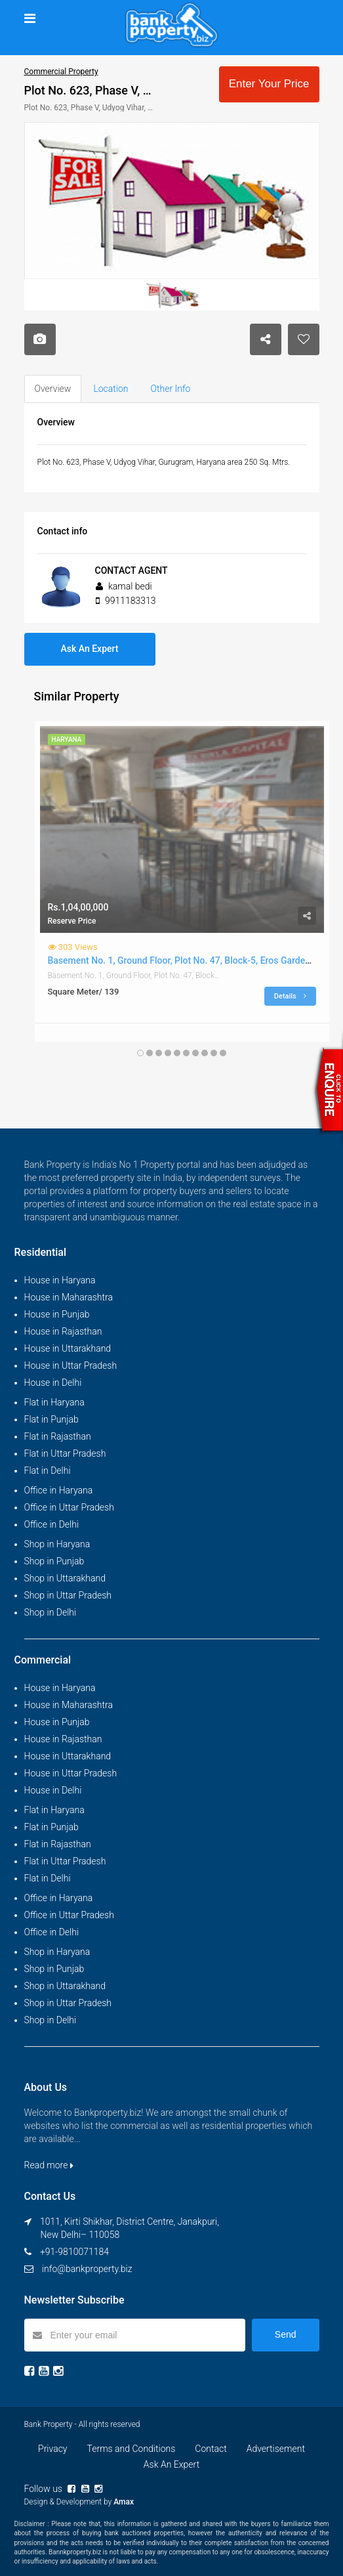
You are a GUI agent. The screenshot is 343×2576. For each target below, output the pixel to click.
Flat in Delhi (47, 1470)
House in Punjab (57, 1314)
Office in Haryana (58, 1490)
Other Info (171, 388)
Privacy (52, 2448)
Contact (210, 2448)
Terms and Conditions (131, 2448)
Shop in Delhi (50, 1612)
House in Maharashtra (68, 1297)
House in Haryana (60, 1280)
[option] (171, 200)
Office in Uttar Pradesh (69, 1507)
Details (290, 996)
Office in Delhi (51, 1524)
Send (285, 2334)
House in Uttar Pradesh (70, 1365)
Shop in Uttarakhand (65, 1578)
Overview (53, 388)
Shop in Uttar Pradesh (67, 1595)
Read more (48, 2165)
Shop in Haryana (57, 1544)
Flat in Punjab (51, 1419)
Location (110, 388)
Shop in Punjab (54, 1561)
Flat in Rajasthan (57, 1436)
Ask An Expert (90, 648)
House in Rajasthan (63, 1331)
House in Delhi (53, 1382)
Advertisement (276, 2448)
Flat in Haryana (54, 1402)
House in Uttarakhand (67, 1348)
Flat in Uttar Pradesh (65, 1453)
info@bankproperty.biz (87, 2269)
